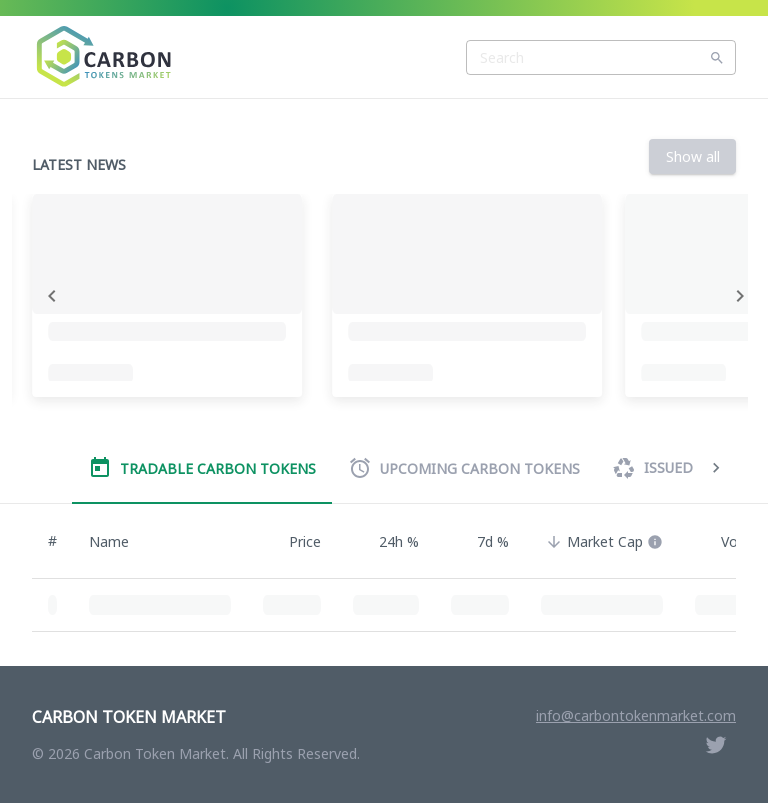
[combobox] (601, 57)
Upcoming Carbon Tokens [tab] (464, 468)
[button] (602, 542)
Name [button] (120, 541)
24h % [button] (388, 541)
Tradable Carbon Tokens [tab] (202, 468)
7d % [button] (482, 541)
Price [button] (294, 541)
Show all (692, 156)
